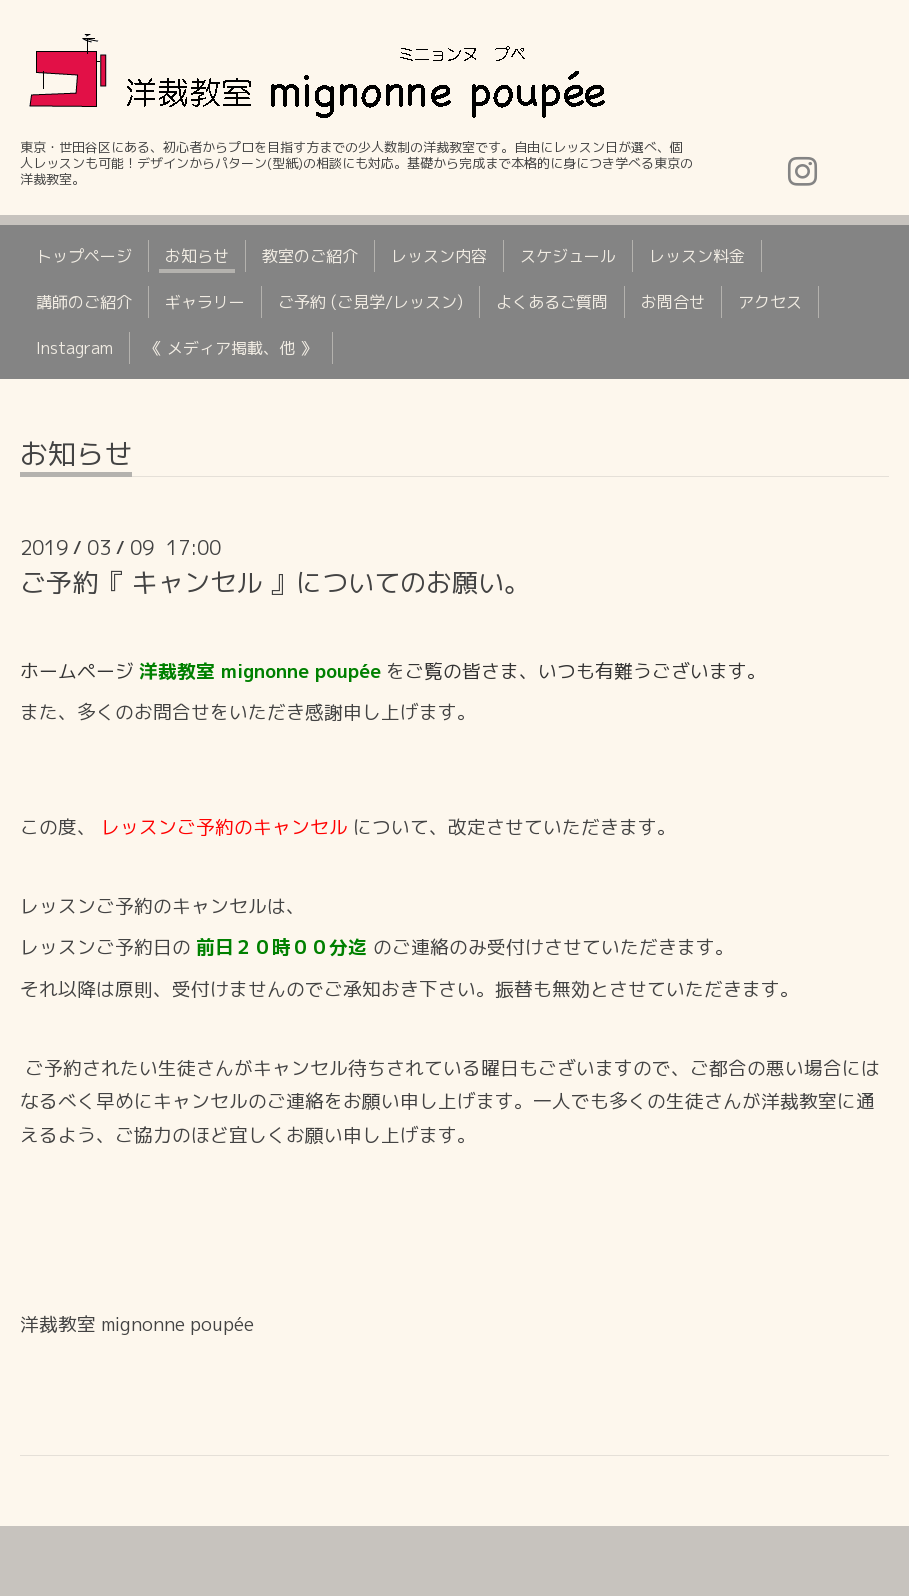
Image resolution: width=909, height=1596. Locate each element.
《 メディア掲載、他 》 (231, 348)
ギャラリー (205, 302)
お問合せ (673, 302)
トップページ (84, 256)
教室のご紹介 (310, 256)
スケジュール (568, 256)
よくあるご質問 (552, 302)
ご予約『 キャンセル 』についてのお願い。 (275, 582)
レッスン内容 (439, 256)
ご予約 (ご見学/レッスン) (370, 302)
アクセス (770, 302)
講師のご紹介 (84, 302)
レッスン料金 (697, 256)
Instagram (74, 348)
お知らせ (197, 256)
